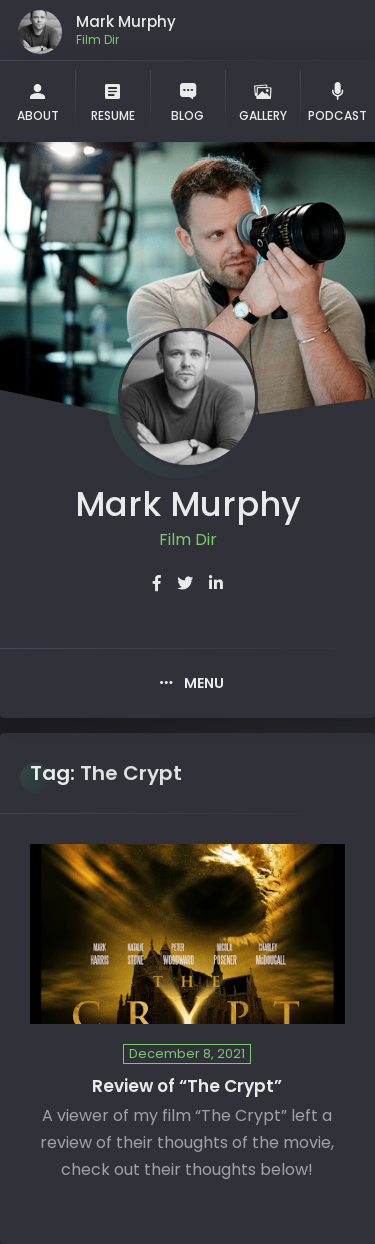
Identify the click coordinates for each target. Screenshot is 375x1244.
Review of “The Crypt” (187, 1086)
